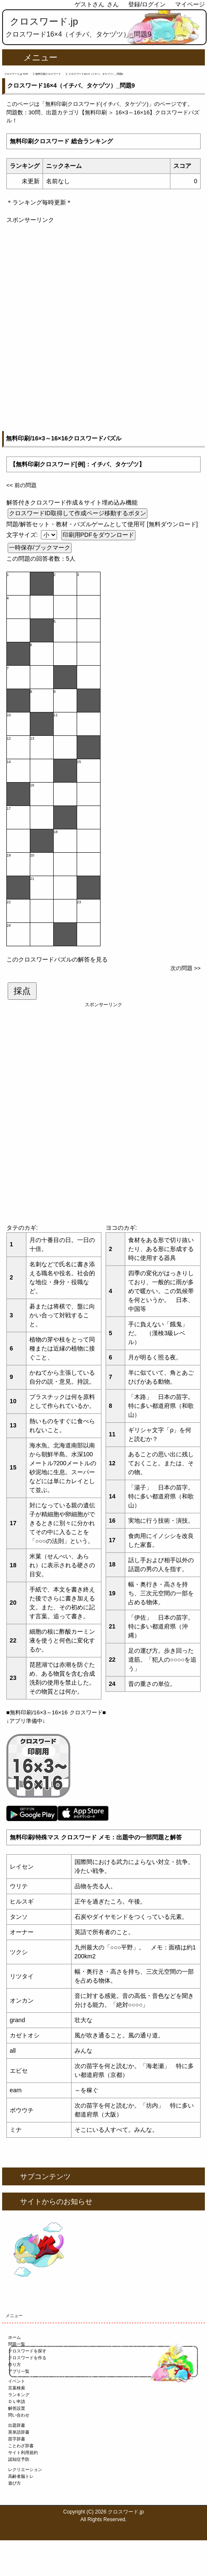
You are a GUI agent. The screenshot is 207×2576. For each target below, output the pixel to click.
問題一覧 (16, 2344)
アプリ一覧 (18, 2371)
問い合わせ (18, 2415)
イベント (16, 2381)
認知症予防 (18, 2459)
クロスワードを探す (27, 2351)
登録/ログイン (147, 4)
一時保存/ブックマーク (39, 547)
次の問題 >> (185, 968)
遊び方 (14, 2483)
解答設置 (16, 2408)
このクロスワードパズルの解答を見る (57, 959)
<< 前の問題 (21, 485)
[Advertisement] (103, 327)
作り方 (14, 2364)
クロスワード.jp (44, 21)
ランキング (18, 2394)
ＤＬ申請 (16, 2401)
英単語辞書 (18, 2432)
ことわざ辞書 (21, 2445)
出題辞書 (16, 2425)
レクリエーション (25, 2469)
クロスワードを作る (27, 2357)
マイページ (190, 4)
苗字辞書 (16, 2439)
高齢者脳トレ (21, 2476)
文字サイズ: (23, 534)
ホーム (14, 2337)
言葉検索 (16, 2388)
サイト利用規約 (23, 2452)
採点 (22, 991)
